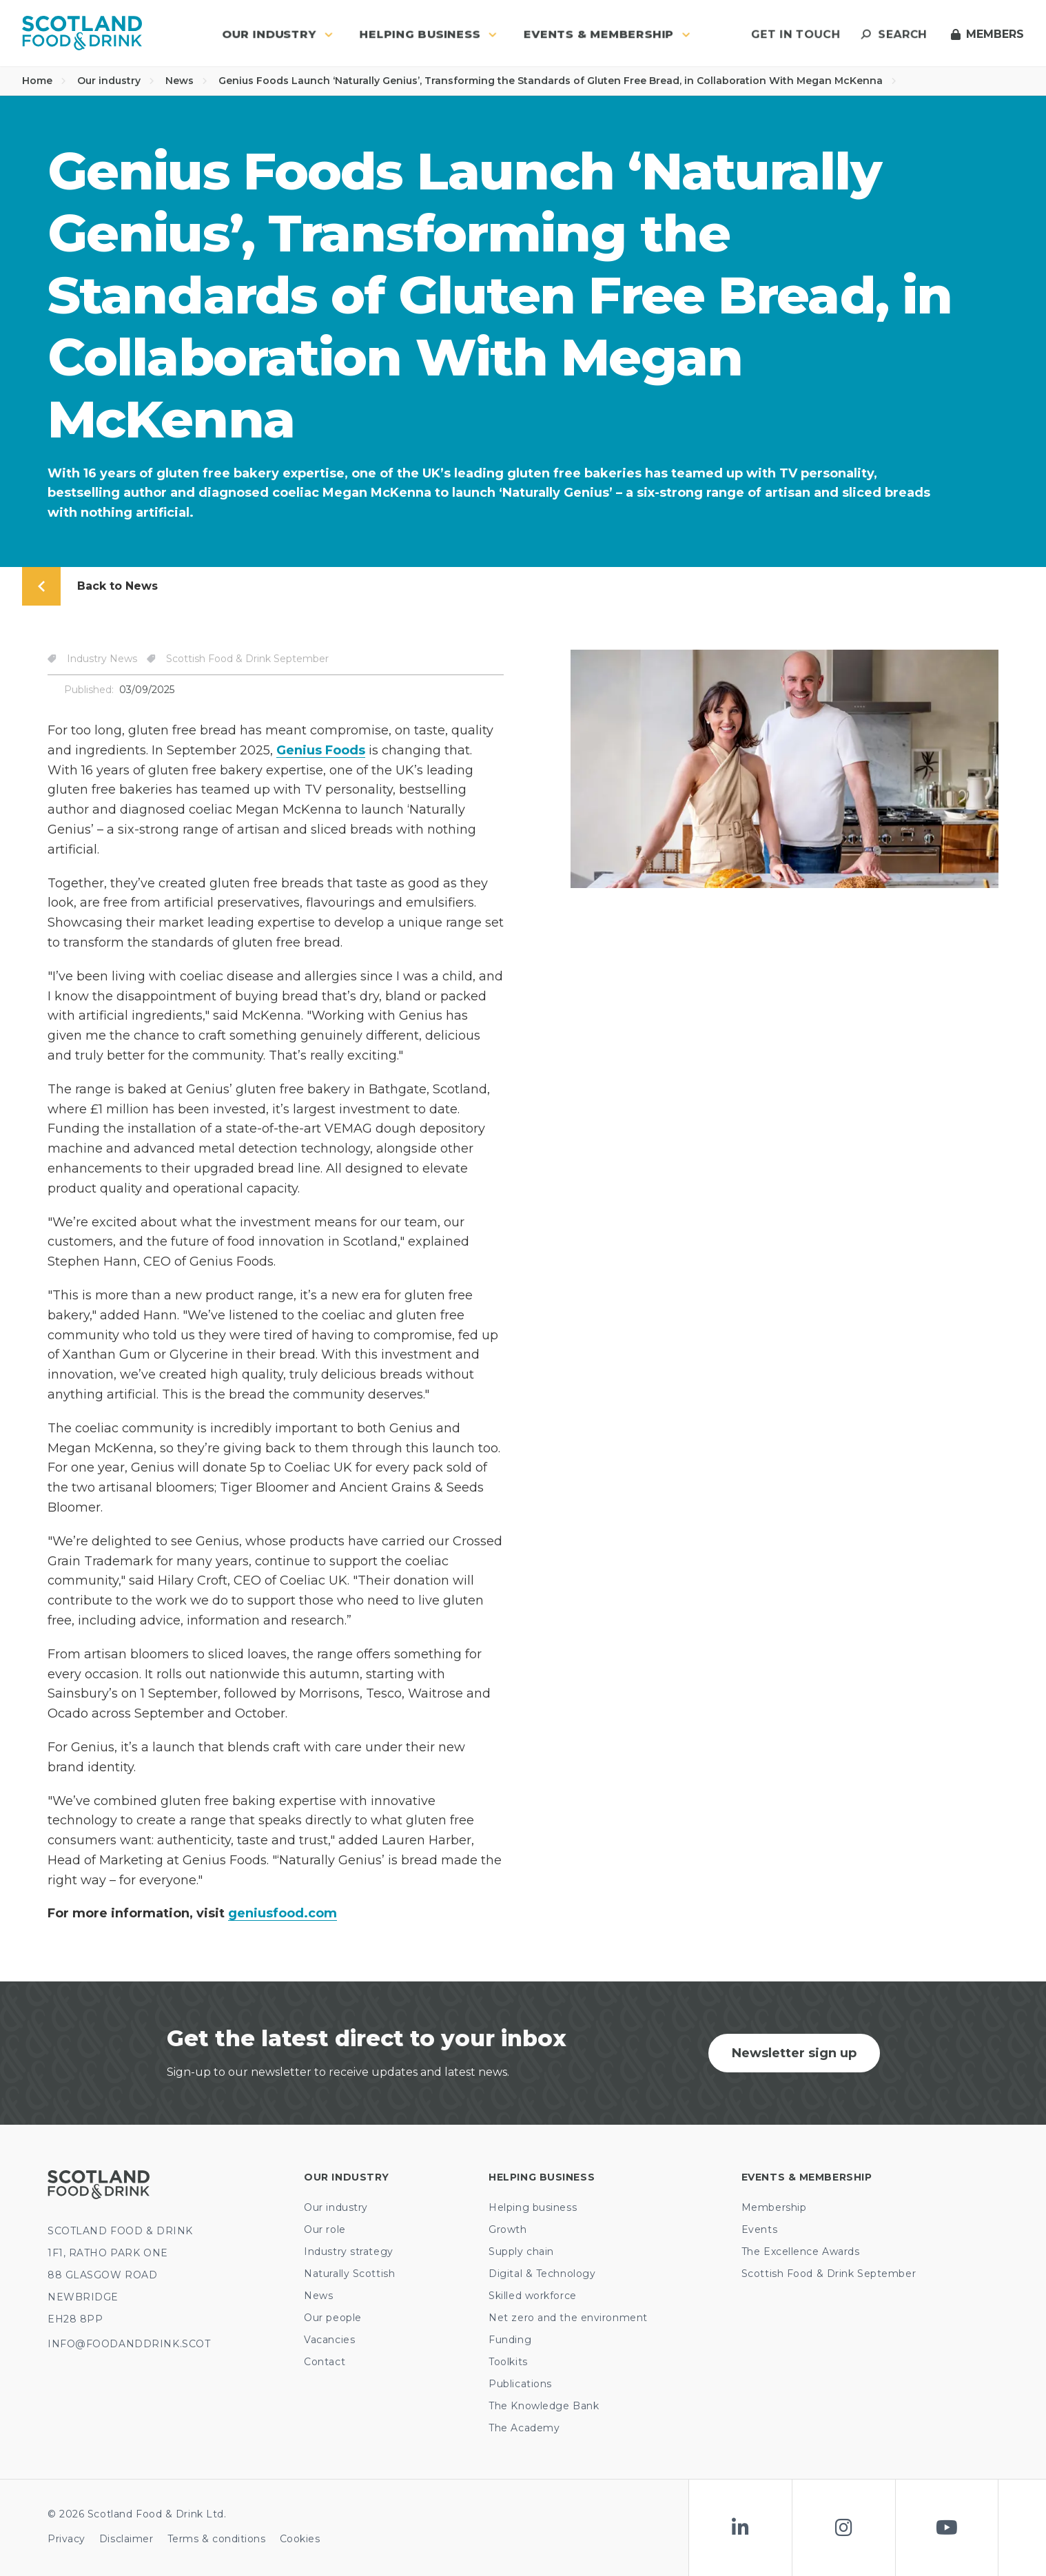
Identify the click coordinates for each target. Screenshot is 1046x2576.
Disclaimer (126, 2539)
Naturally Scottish (349, 2273)
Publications (520, 2384)
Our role (324, 2229)
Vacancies (329, 2339)
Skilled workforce (533, 2295)
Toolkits (508, 2362)
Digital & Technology (542, 2273)
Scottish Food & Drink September (828, 2273)
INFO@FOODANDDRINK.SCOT (129, 2344)
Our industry (115, 80)
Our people (333, 2317)
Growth (507, 2229)
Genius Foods (320, 750)
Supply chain (521, 2251)
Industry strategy (348, 2251)
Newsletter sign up (794, 2053)
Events (759, 2229)
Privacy (66, 2539)
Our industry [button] (277, 34)
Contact (324, 2362)
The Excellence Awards (800, 2251)
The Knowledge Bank (544, 2406)
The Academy (524, 2428)
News (186, 80)
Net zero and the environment (568, 2317)
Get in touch (795, 34)
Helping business (533, 2207)
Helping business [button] (428, 34)
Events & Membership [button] (607, 34)
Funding (510, 2339)
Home (44, 80)
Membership (774, 2207)
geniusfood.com (282, 1913)
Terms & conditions (216, 2539)
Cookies (300, 2539)
